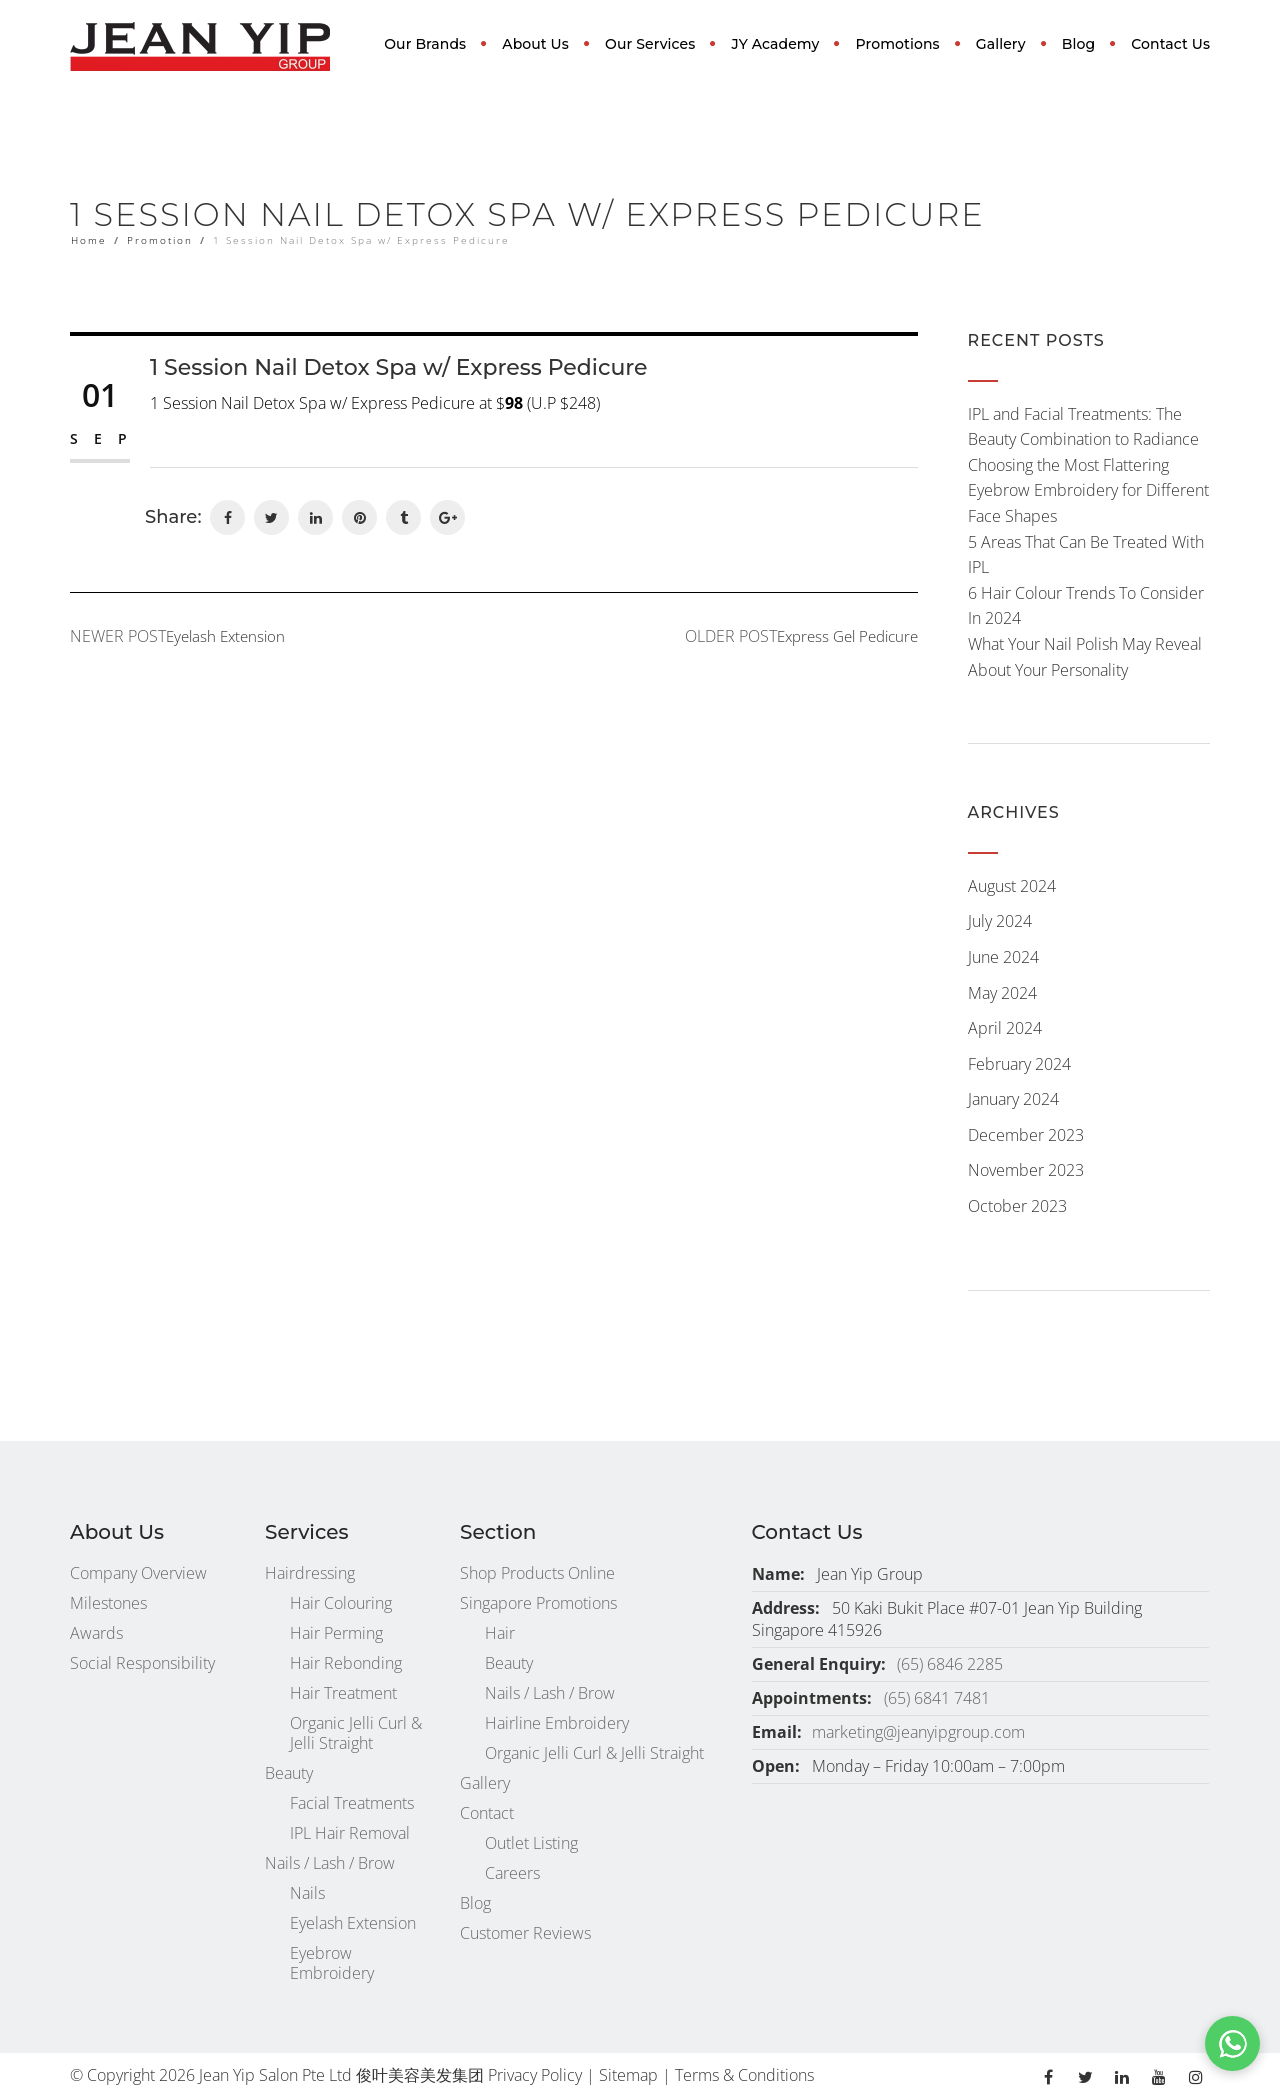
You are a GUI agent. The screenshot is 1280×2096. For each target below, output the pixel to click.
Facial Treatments (352, 1803)
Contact (487, 1813)
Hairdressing (310, 1573)
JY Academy (776, 44)
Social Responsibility (142, 1663)
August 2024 (1012, 886)
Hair (500, 1633)
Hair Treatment (343, 1693)
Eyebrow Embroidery (332, 1963)
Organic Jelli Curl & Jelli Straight (356, 1733)
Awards (96, 1633)
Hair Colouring (341, 1603)
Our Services (650, 44)
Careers (512, 1873)
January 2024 (1013, 1099)
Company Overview (138, 1573)
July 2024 (1000, 921)
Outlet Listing (531, 1843)
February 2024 (1019, 1064)
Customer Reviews (525, 1933)
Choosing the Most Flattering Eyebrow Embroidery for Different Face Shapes (1088, 490)
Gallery (1001, 44)
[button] (1232, 2043)
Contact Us (1170, 44)
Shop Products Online (537, 1573)
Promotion (160, 240)
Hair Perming (336, 1633)
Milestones (108, 1603)
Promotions (898, 44)
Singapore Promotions (538, 1603)
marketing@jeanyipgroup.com (918, 1732)
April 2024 (1005, 1028)
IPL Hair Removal (350, 1833)
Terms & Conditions (744, 2075)
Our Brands (425, 44)
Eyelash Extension (353, 1923)
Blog (1078, 44)
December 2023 (1026, 1135)
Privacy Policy (535, 2075)
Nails (307, 1893)
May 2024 (1002, 993)
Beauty (289, 1773)
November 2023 (1026, 1170)
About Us (535, 44)
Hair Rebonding (346, 1663)
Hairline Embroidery (557, 1723)
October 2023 (1017, 1206)
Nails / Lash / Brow (330, 1863)
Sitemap (628, 2075)
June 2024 (1003, 957)
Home (89, 240)
